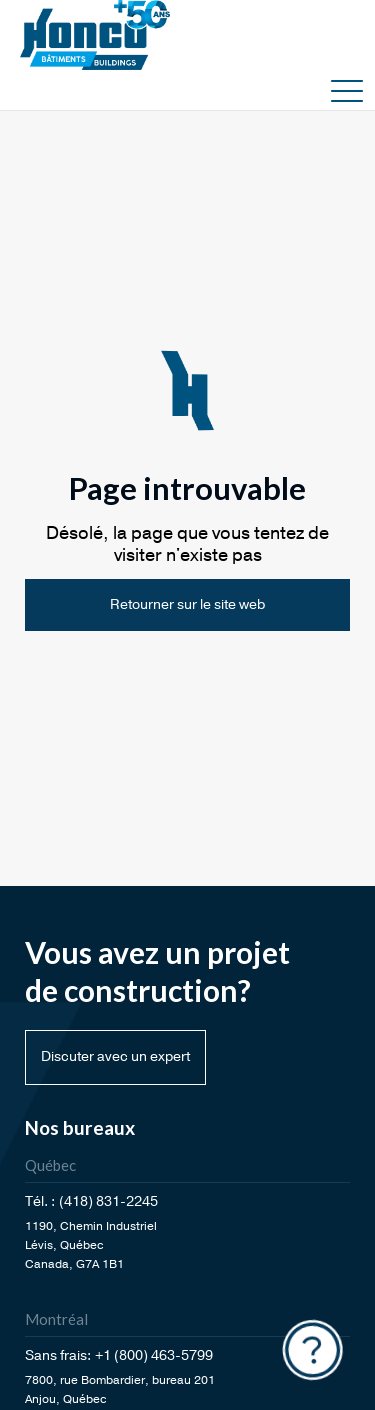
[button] (347, 90)
